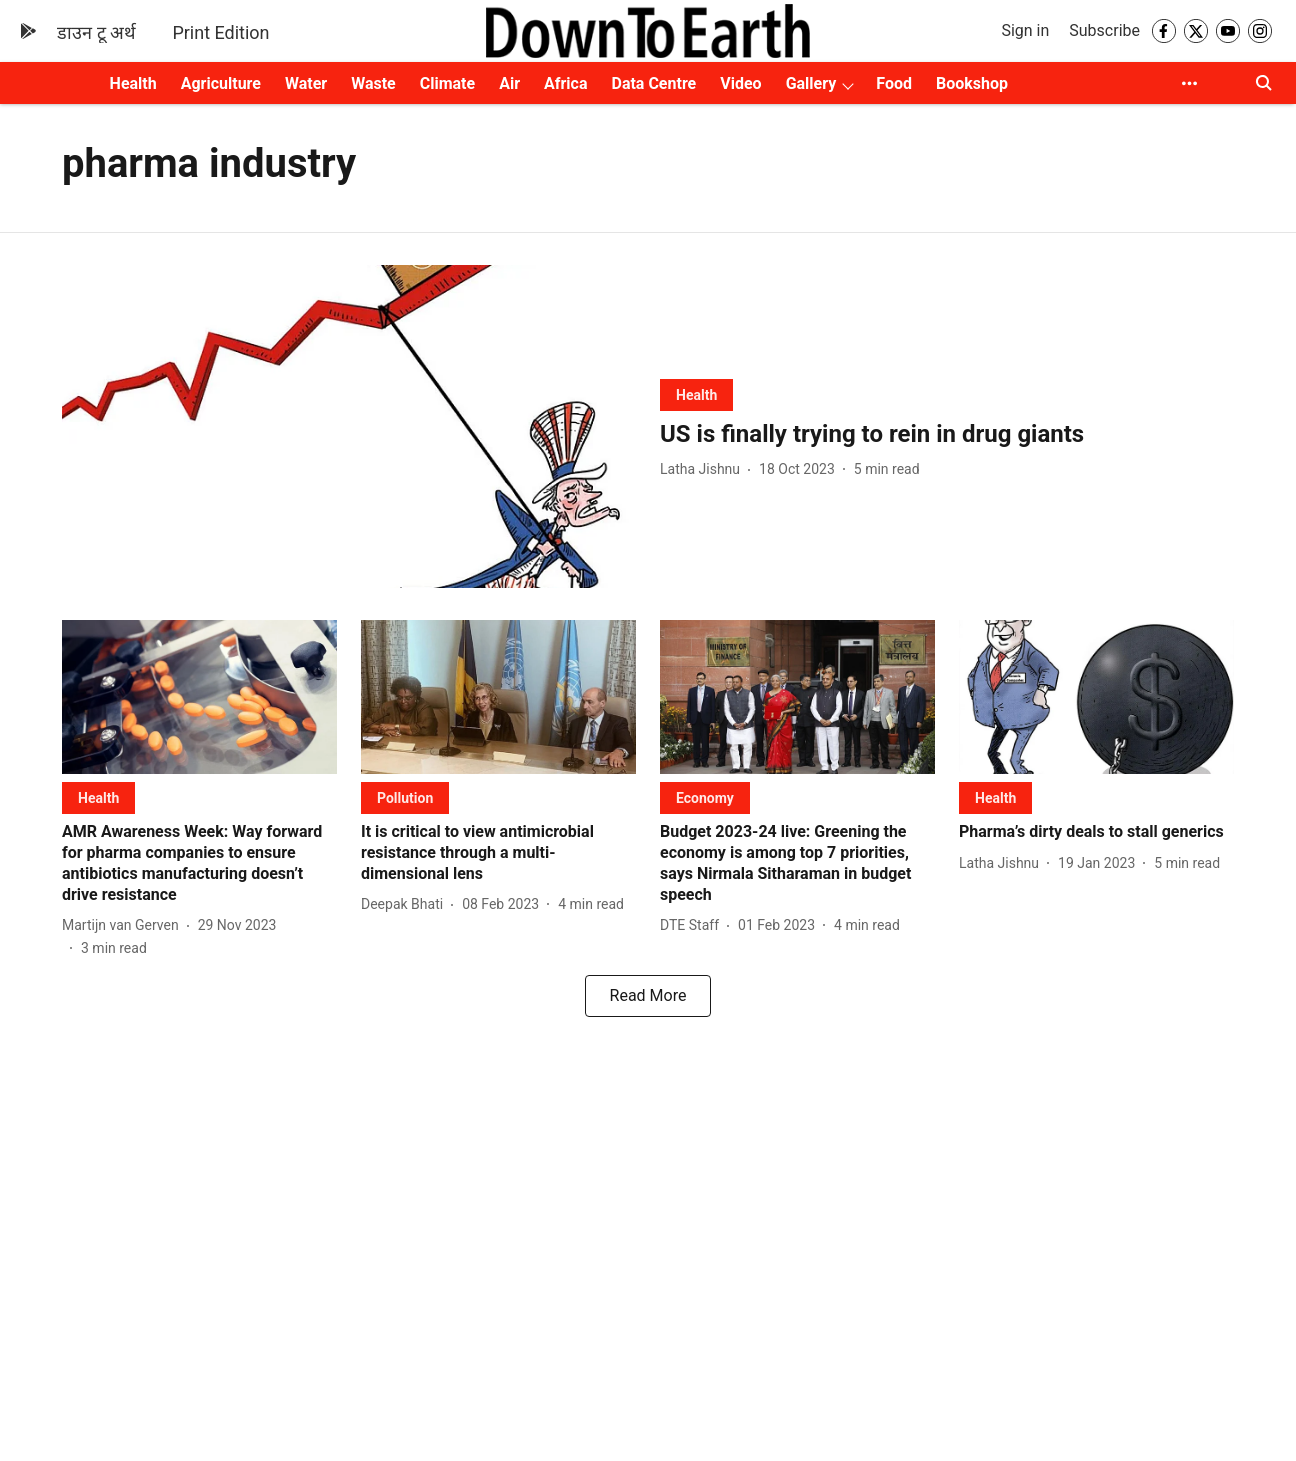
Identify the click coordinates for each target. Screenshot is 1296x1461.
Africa (565, 83)
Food (894, 83)
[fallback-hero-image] (349, 426)
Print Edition (220, 32)
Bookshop (972, 83)
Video (740, 83)
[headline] (947, 434)
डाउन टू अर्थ (96, 32)
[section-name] (696, 394)
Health (133, 83)
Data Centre (653, 83)
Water (306, 83)
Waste (373, 83)
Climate (447, 83)
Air (509, 83)
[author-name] (704, 469)
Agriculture (221, 83)
